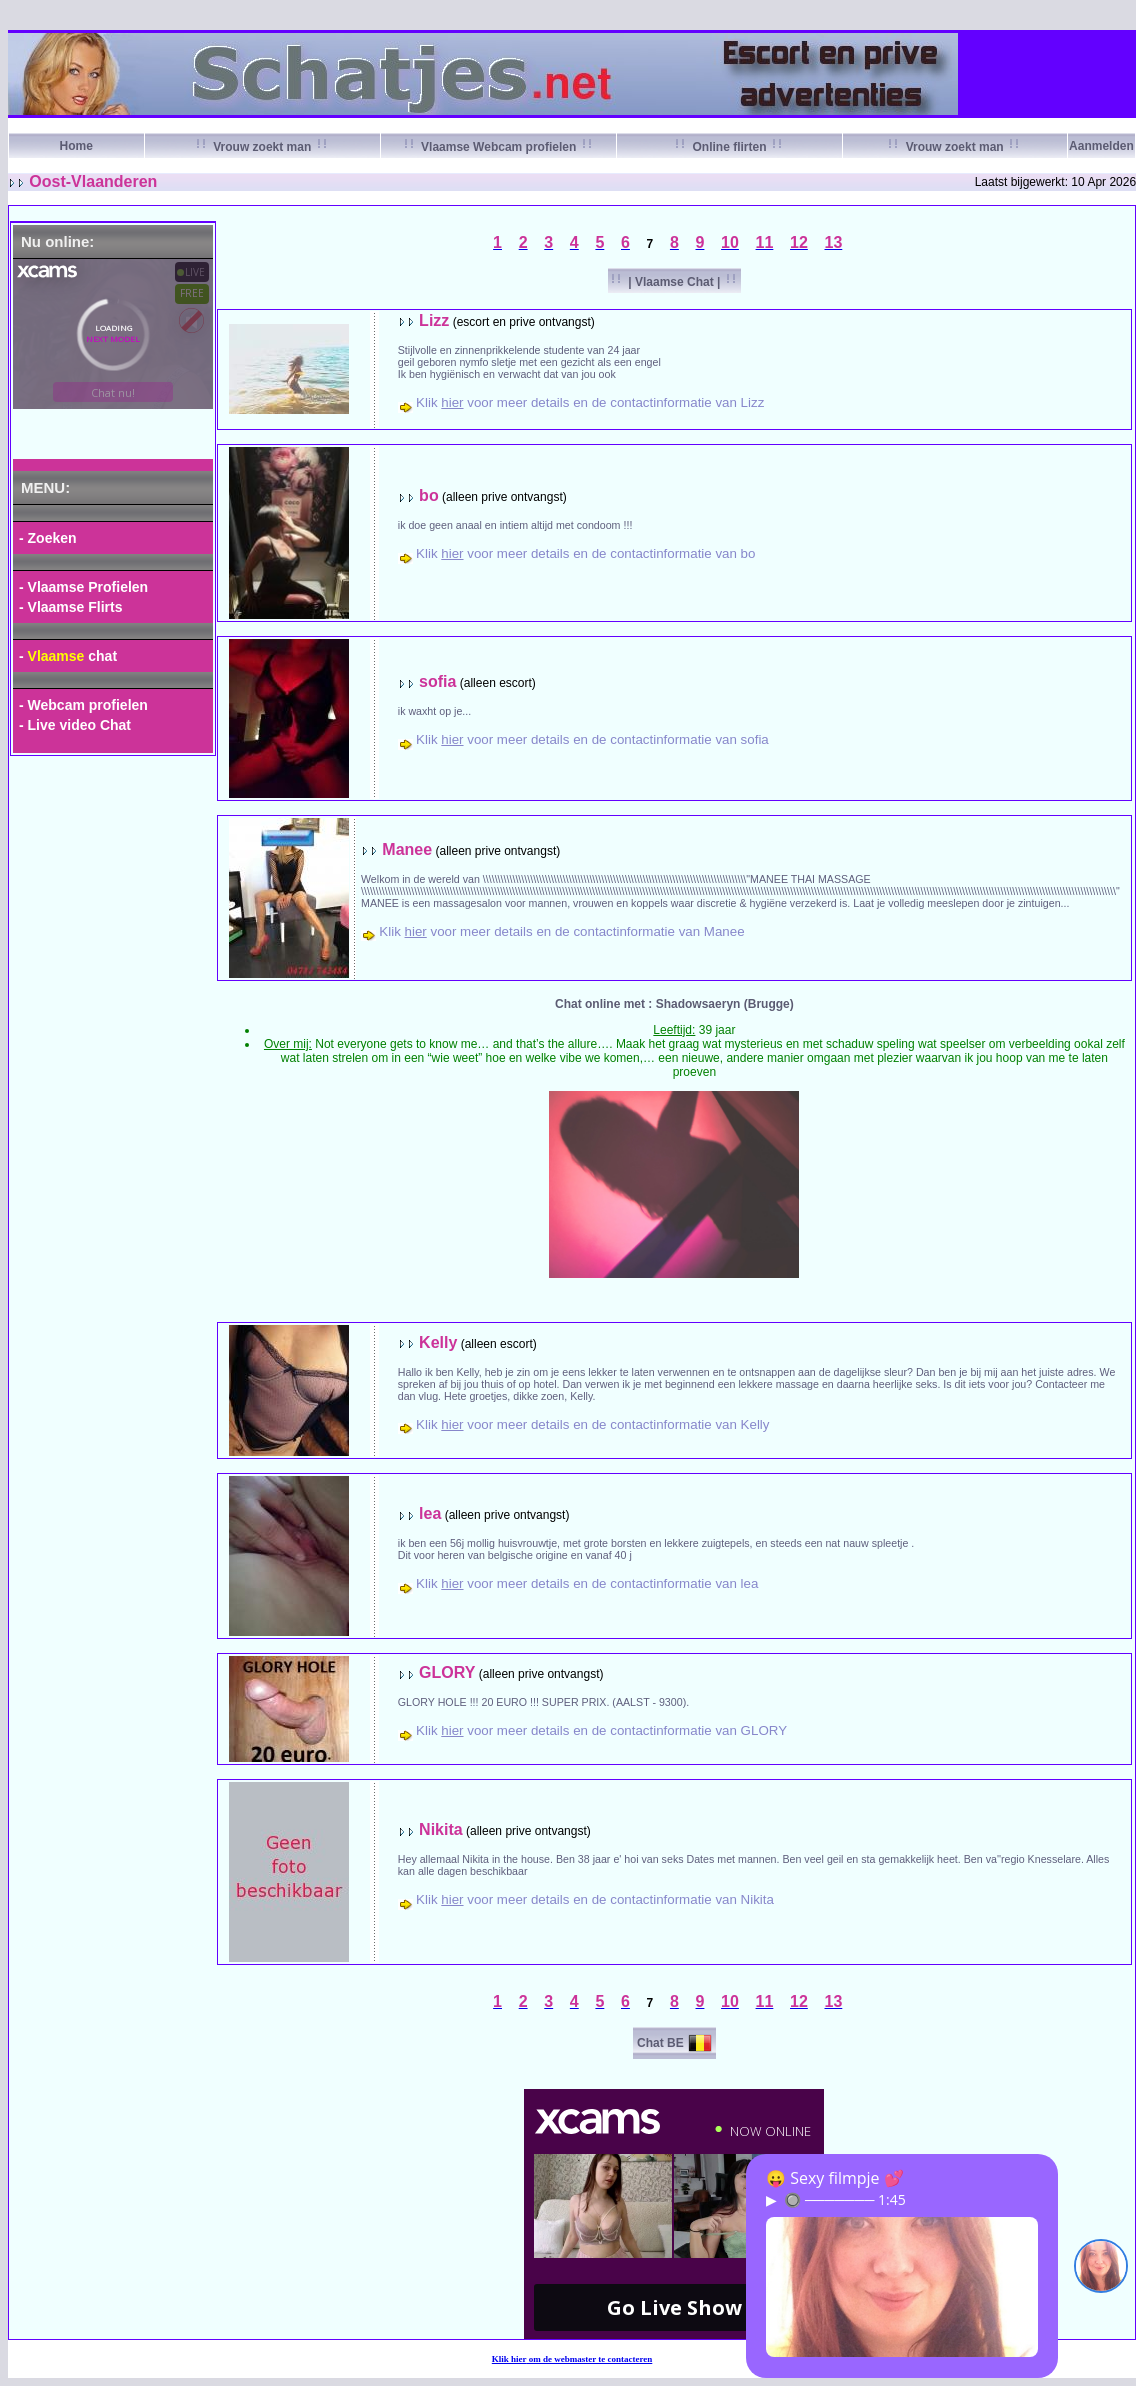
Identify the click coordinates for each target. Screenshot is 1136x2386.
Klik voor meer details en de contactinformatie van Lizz (590, 402)
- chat (68, 656)
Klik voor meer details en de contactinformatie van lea (587, 1583)
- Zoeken (48, 538)
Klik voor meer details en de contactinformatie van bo (585, 553)
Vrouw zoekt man (262, 147)
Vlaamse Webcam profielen (499, 147)
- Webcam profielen (83, 705)
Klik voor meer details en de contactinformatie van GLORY (601, 1730)
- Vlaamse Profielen (83, 587)
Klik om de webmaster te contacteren (572, 2359)
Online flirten (729, 147)
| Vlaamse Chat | (674, 282)
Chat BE (660, 2043)
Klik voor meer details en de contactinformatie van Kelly (592, 1424)
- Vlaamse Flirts (71, 607)
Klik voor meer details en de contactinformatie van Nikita (595, 1899)
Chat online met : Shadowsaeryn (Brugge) (674, 1004)
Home (76, 146)
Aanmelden (1101, 146)
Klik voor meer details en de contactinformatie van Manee (561, 931)
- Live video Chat (75, 725)
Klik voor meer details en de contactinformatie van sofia (592, 739)
